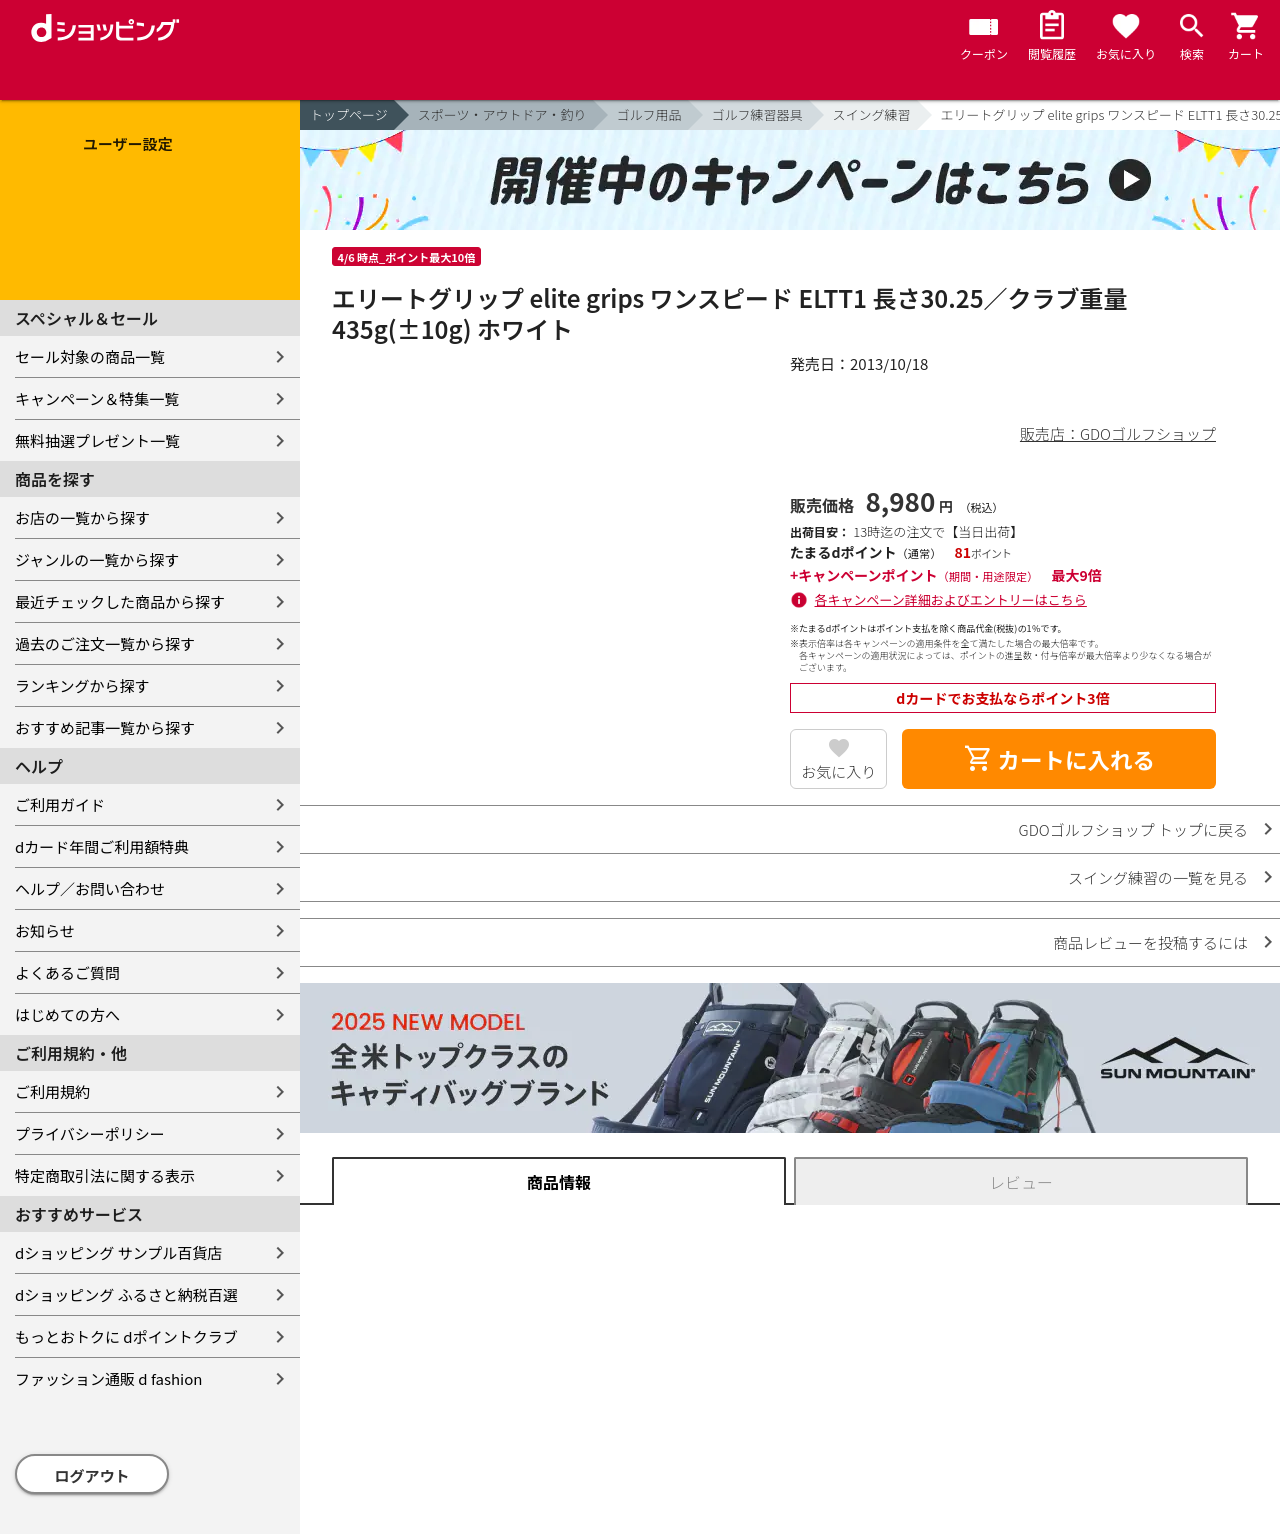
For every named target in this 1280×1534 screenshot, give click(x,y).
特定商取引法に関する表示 (105, 1175)
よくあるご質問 (67, 972)
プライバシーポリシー (90, 1133)
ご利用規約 (52, 1091)
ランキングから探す (82, 685)
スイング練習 (872, 114)
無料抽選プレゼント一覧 (97, 440)
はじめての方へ (67, 1014)
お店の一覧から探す (82, 517)
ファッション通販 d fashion (108, 1378)
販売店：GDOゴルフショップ (1118, 433)
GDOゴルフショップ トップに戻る (1133, 829)
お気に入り (838, 771)
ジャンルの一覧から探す (97, 559)
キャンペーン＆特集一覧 (97, 398)
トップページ (349, 114)
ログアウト (92, 1475)
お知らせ (45, 930)
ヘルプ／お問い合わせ (90, 888)
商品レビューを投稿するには (1150, 942)
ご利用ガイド (60, 804)
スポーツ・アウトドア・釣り (502, 114)
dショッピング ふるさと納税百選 (126, 1294)
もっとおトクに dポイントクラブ (126, 1336)
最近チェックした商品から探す (120, 601)
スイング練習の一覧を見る (1158, 877)
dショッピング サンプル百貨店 (118, 1252)
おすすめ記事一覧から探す (105, 727)
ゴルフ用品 (649, 114)
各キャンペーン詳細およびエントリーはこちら (951, 599)
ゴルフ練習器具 (757, 114)
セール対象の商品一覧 (90, 356)
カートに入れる (1059, 759)
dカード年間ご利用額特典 (102, 846)
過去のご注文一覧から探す (105, 643)
